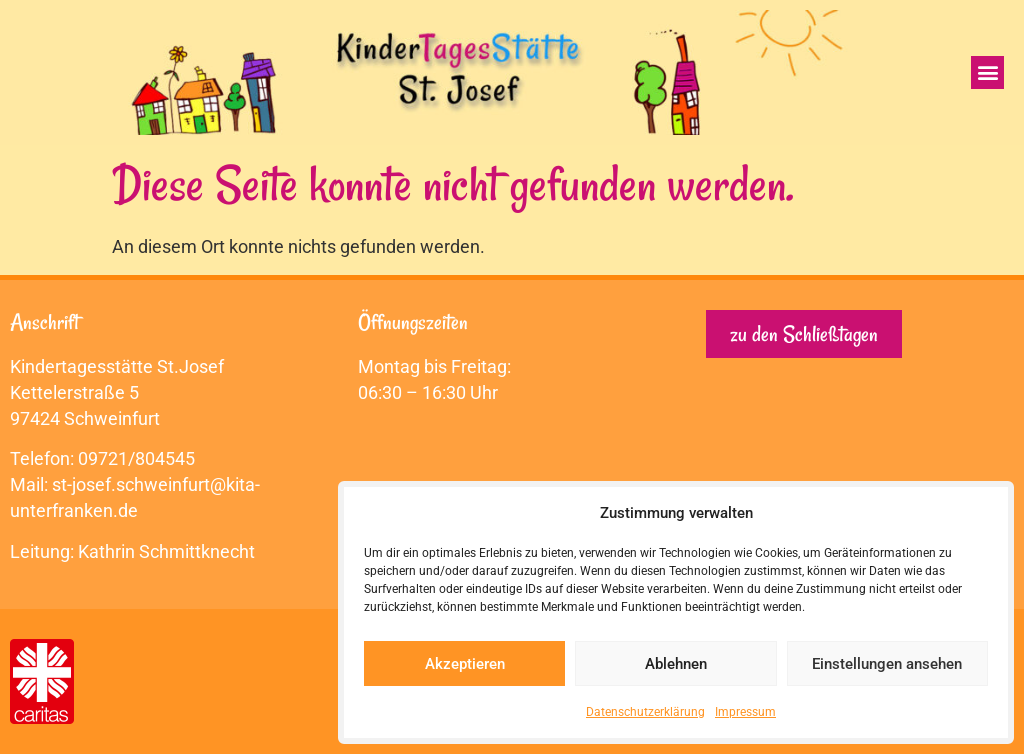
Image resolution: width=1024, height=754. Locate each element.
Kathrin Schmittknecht (166, 551)
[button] (987, 72)
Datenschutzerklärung (645, 712)
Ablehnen (676, 664)
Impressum (745, 712)
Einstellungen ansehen (887, 664)
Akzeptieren (465, 664)
